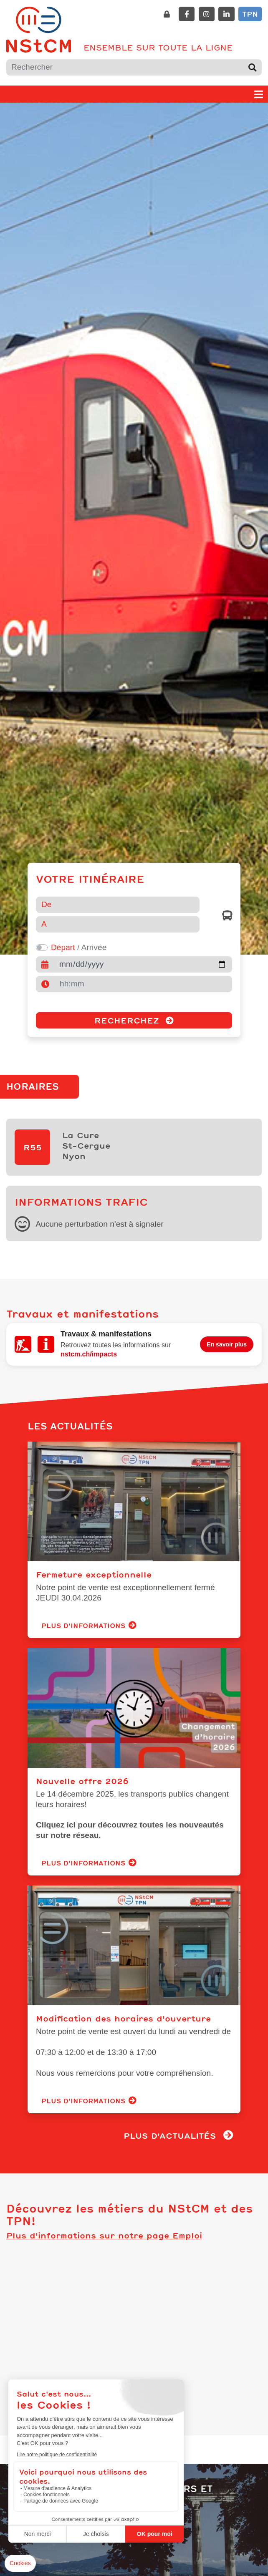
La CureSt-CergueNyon (86, 1142)
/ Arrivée (78, 947)
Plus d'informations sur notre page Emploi (104, 2221)
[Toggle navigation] (258, 94)
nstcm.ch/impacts (89, 1345)
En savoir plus (227, 1336)
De (46, 904)
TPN (250, 14)
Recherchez (134, 1020)
